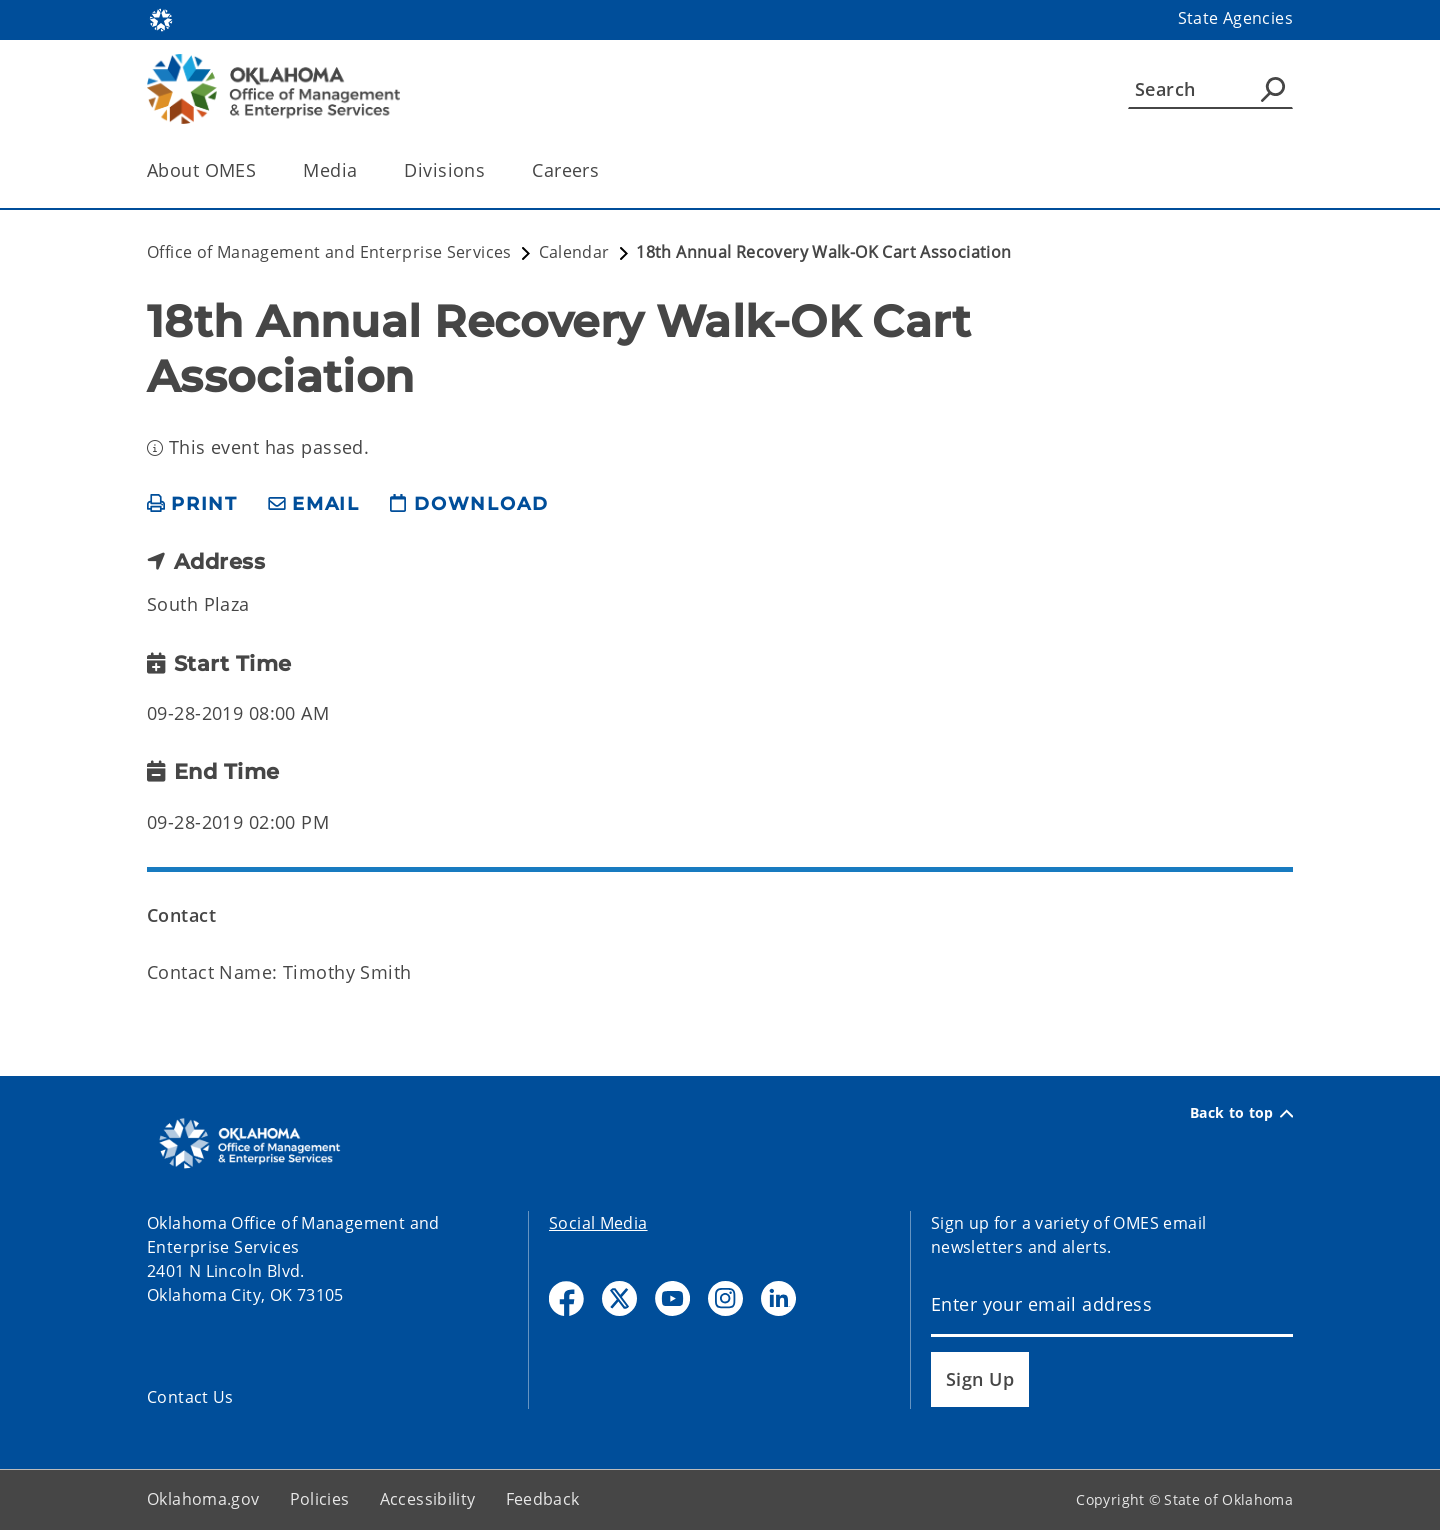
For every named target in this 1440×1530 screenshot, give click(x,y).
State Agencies (1235, 18)
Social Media (598, 1223)
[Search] (1210, 89)
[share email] (314, 504)
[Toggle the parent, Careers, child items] (605, 170)
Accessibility (428, 1499)
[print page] (192, 504)
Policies (320, 1499)
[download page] (469, 504)
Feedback (543, 1499)
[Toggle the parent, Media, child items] (363, 170)
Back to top (1241, 1113)
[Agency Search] (1273, 89)
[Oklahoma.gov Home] (161, 18)
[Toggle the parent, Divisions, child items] (491, 170)
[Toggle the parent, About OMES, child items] (262, 170)
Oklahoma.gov (203, 1499)
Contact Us (190, 1397)
